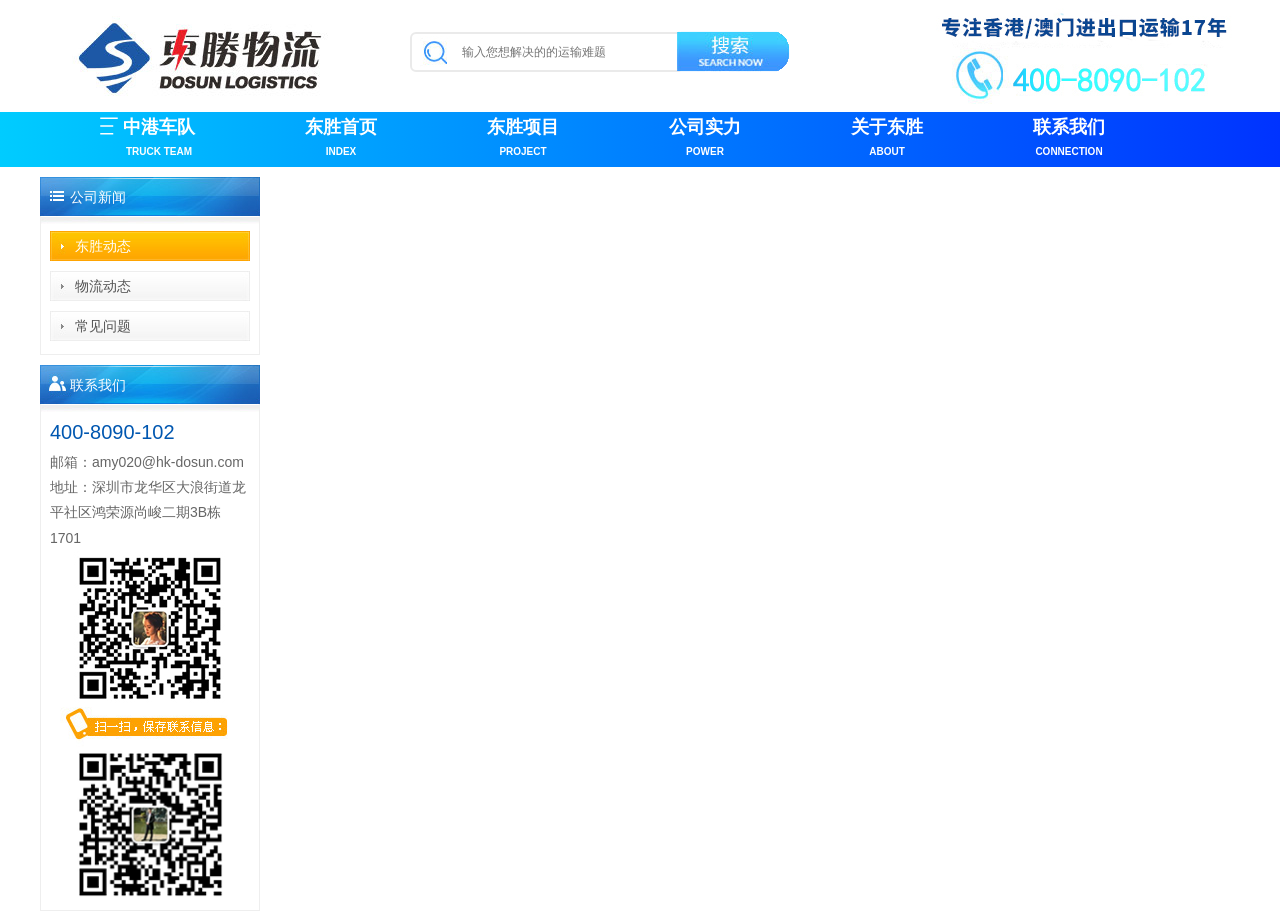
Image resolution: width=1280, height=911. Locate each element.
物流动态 (103, 286)
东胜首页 (341, 139)
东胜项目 (523, 139)
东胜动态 (103, 246)
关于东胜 (887, 139)
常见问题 (103, 326)
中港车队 (159, 139)
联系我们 (1069, 139)
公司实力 (705, 139)
